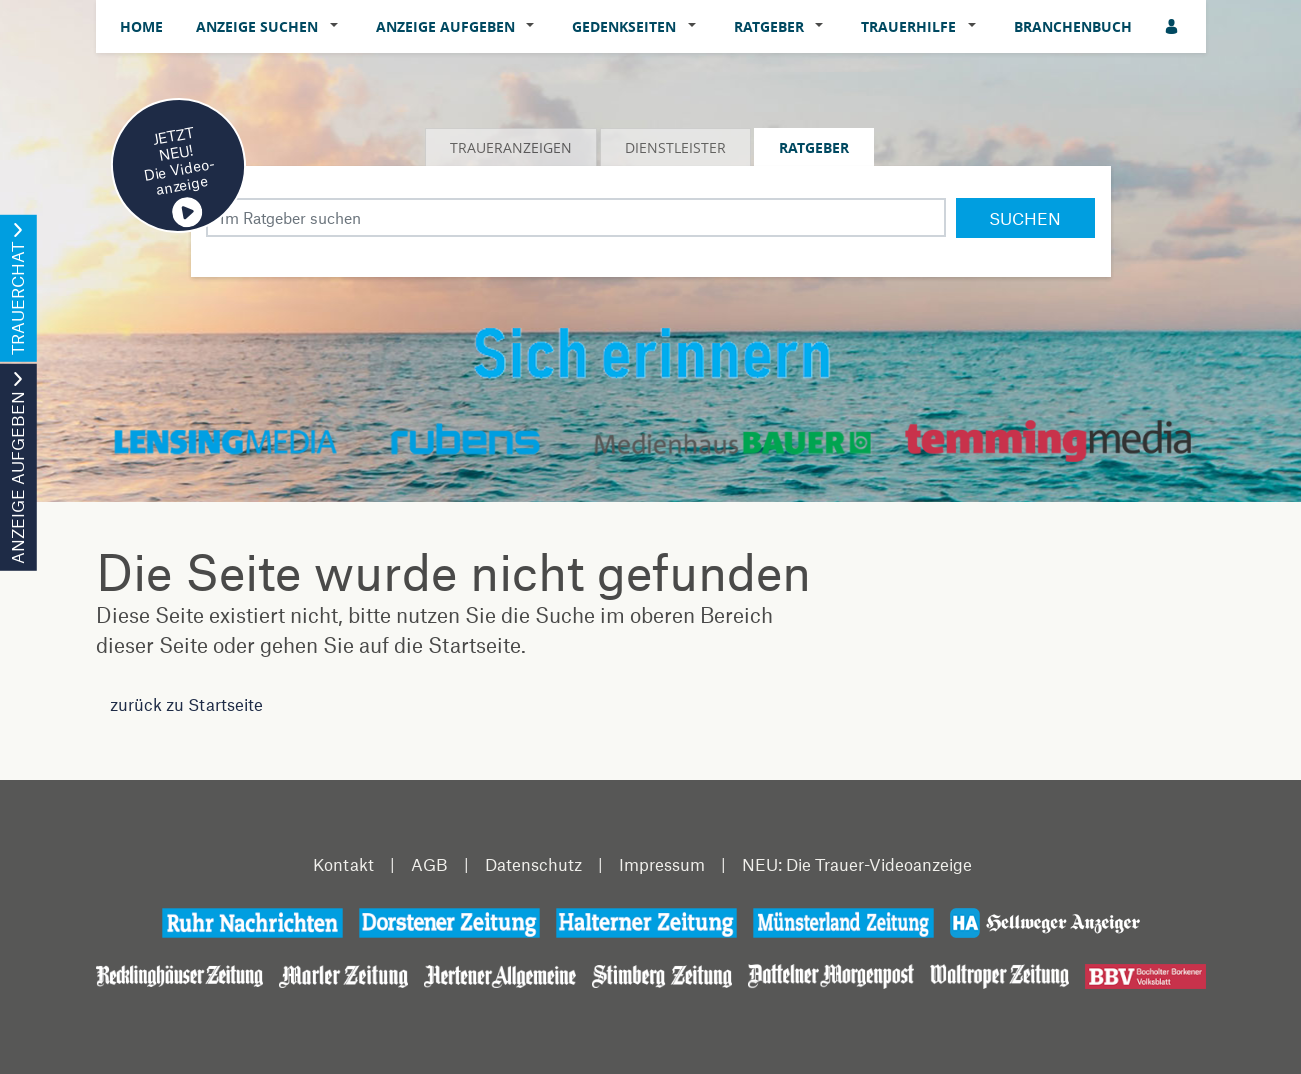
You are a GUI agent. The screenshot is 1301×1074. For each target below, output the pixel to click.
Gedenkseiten (624, 26)
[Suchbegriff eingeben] (576, 217)
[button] (338, 27)
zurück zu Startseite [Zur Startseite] (186, 704)
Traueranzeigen (511, 147)
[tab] (512, 147)
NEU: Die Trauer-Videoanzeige (857, 864)
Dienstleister (675, 147)
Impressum (662, 864)
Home (141, 26)
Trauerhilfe (908, 26)
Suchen (1025, 218)
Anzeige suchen (257, 26)
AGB (429, 864)
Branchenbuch (1073, 26)
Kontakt (343, 864)
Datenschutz (533, 864)
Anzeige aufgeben (445, 26)
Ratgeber (769, 26)
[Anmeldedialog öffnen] (1173, 26)
